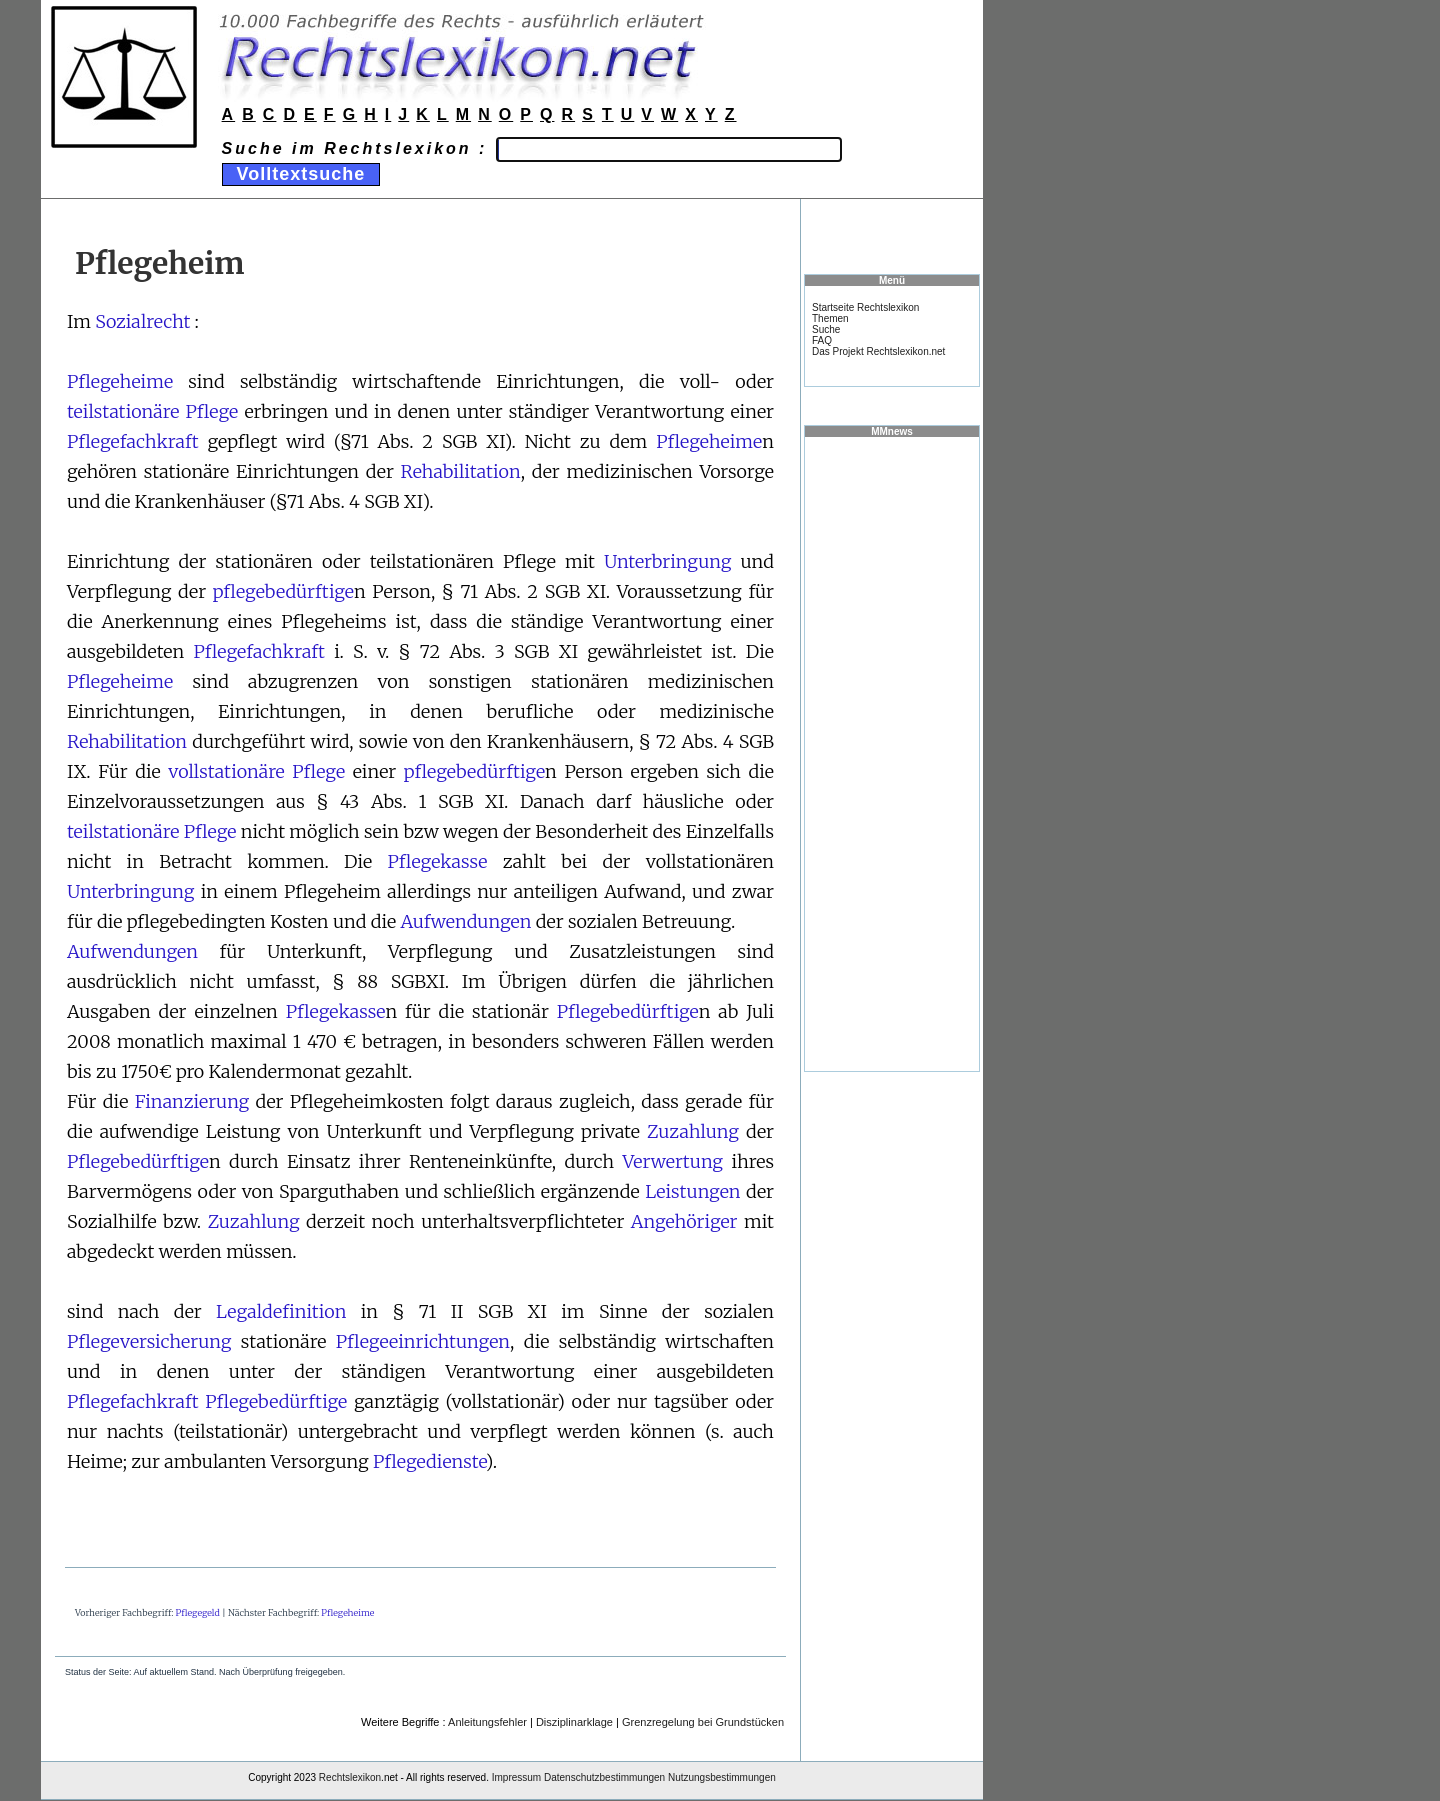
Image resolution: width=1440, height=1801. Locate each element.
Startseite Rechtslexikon (865, 307)
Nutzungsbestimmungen (722, 1777)
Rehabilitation (461, 471)
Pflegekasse (438, 861)
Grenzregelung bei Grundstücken (703, 1722)
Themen (830, 318)
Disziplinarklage (574, 1722)
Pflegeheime (120, 381)
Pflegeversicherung (149, 1341)
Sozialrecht (142, 321)
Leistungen (692, 1191)
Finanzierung (192, 1101)
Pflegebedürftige (628, 1011)
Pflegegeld (198, 1612)
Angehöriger (684, 1221)
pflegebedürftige (283, 591)
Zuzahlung (693, 1131)
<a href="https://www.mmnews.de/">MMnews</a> (892, 753)
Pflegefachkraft (133, 441)
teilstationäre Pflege (152, 411)
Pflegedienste (429, 1461)
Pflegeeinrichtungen (423, 1341)
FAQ (822, 340)
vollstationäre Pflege (256, 771)
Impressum (516, 1777)
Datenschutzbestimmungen (604, 1777)
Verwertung (673, 1161)
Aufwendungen (465, 921)
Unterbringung (667, 561)
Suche (826, 329)
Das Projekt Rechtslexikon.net (878, 351)
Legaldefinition (281, 1311)
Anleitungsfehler (487, 1722)
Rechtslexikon (350, 1777)
